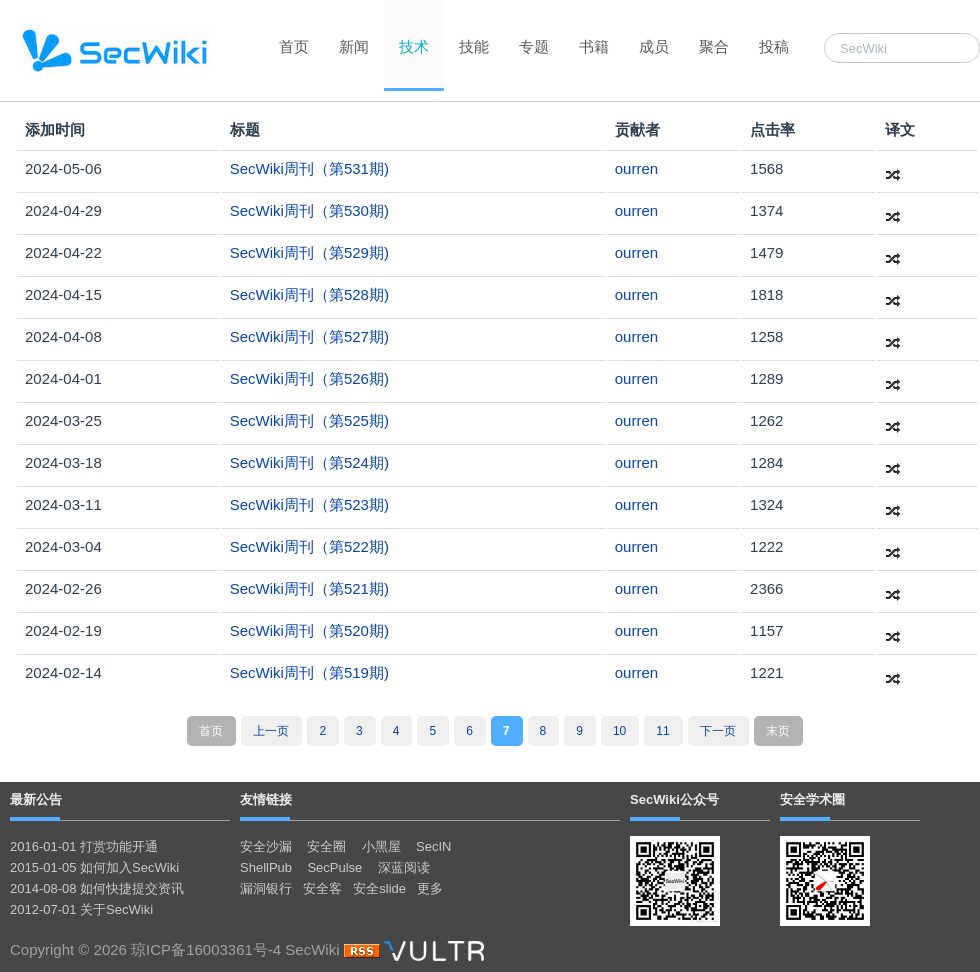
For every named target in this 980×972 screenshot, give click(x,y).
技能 (474, 46)
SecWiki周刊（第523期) (309, 504)
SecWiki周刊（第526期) (309, 378)
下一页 (718, 731)
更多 (430, 888)
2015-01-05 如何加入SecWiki (94, 867)
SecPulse (334, 867)
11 (662, 731)
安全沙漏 (266, 846)
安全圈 (326, 846)
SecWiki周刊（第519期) (309, 672)
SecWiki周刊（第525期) (309, 420)
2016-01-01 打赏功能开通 (84, 846)
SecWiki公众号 (674, 799)
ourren (636, 168)
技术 (414, 46)
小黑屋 (381, 846)
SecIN (433, 846)
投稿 (774, 46)
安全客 (322, 888)
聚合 (714, 46)
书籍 (594, 46)
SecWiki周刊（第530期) (309, 210)
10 (619, 731)
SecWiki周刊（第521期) (309, 588)
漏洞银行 (266, 888)
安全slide (379, 888)
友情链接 (266, 799)
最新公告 (36, 799)
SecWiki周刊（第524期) (309, 462)
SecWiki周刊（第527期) (309, 336)
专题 (534, 46)
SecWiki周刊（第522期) (309, 546)
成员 (654, 46)
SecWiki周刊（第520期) (309, 630)
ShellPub (266, 867)
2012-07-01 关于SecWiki (81, 909)
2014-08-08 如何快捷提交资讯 (97, 888)
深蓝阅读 (404, 867)
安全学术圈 (812, 799)
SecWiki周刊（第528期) (309, 294)
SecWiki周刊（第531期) (309, 168)
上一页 (271, 731)
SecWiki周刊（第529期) (309, 252)
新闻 (354, 46)
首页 (294, 46)
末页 (778, 731)
